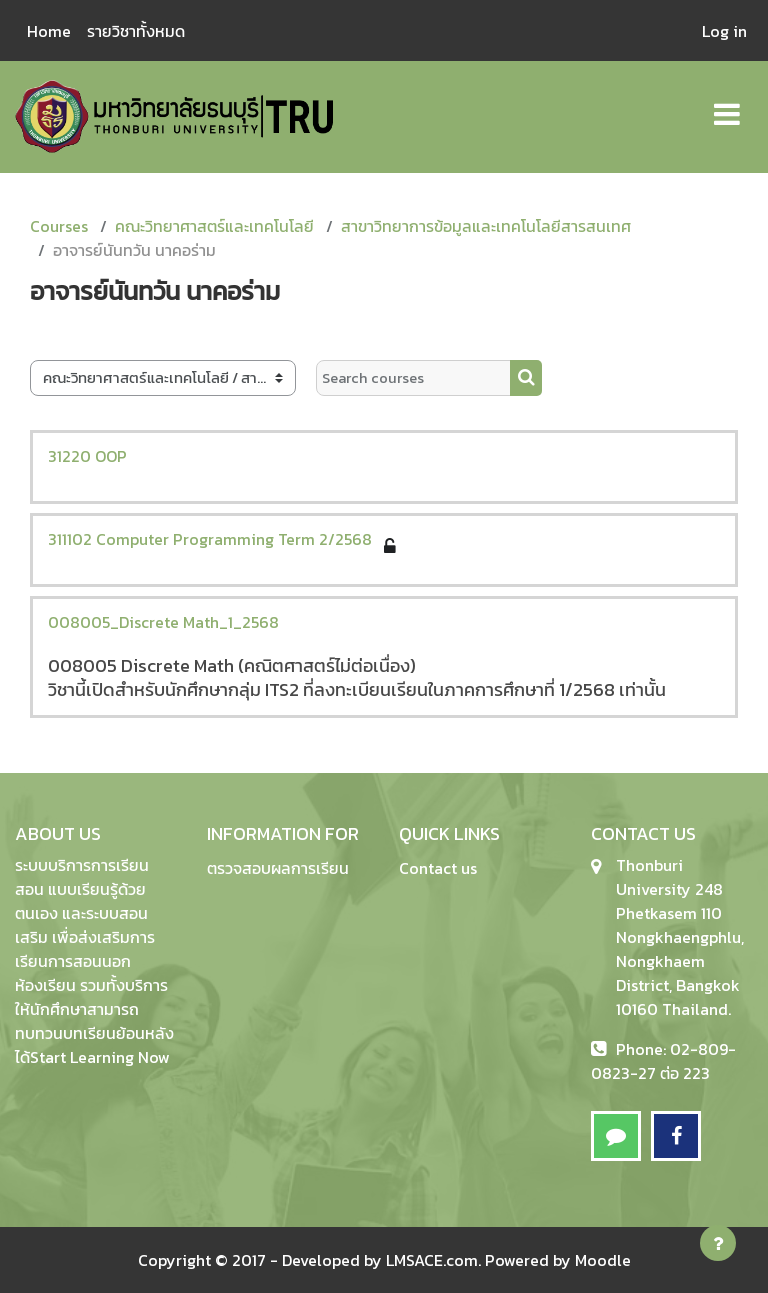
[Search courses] (413, 378)
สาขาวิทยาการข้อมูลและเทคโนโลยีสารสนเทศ (486, 226)
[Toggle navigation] (727, 103)
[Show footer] (718, 1243)
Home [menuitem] (49, 31)
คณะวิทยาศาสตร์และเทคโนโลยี (214, 226)
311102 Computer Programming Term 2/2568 (210, 539)
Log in (724, 31)
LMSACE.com (432, 1260)
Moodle (603, 1260)
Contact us (438, 868)
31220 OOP (87, 456)
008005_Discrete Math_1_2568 (163, 622)
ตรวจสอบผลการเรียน (278, 868)
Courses (59, 226)
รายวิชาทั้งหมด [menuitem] (136, 31)
